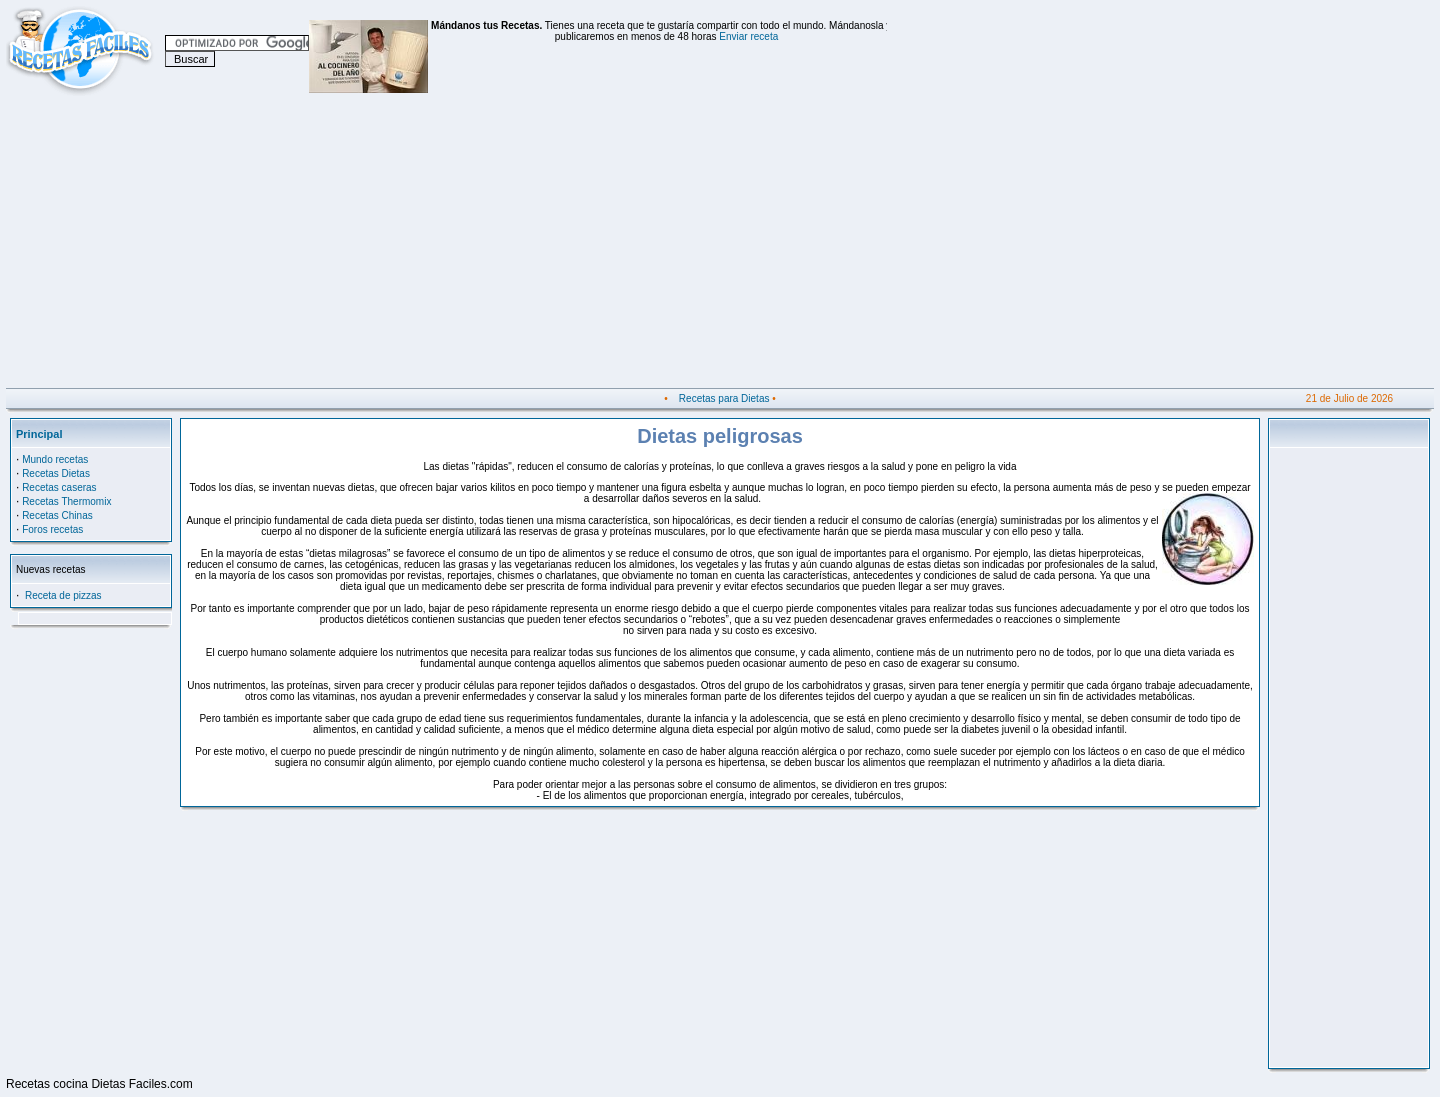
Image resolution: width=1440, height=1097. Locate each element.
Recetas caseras (59, 487)
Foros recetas (52, 529)
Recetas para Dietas (724, 398)
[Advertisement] (606, 248)
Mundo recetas (55, 459)
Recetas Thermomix (66, 501)
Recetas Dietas (56, 473)
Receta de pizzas (63, 595)
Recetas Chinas (57, 515)
